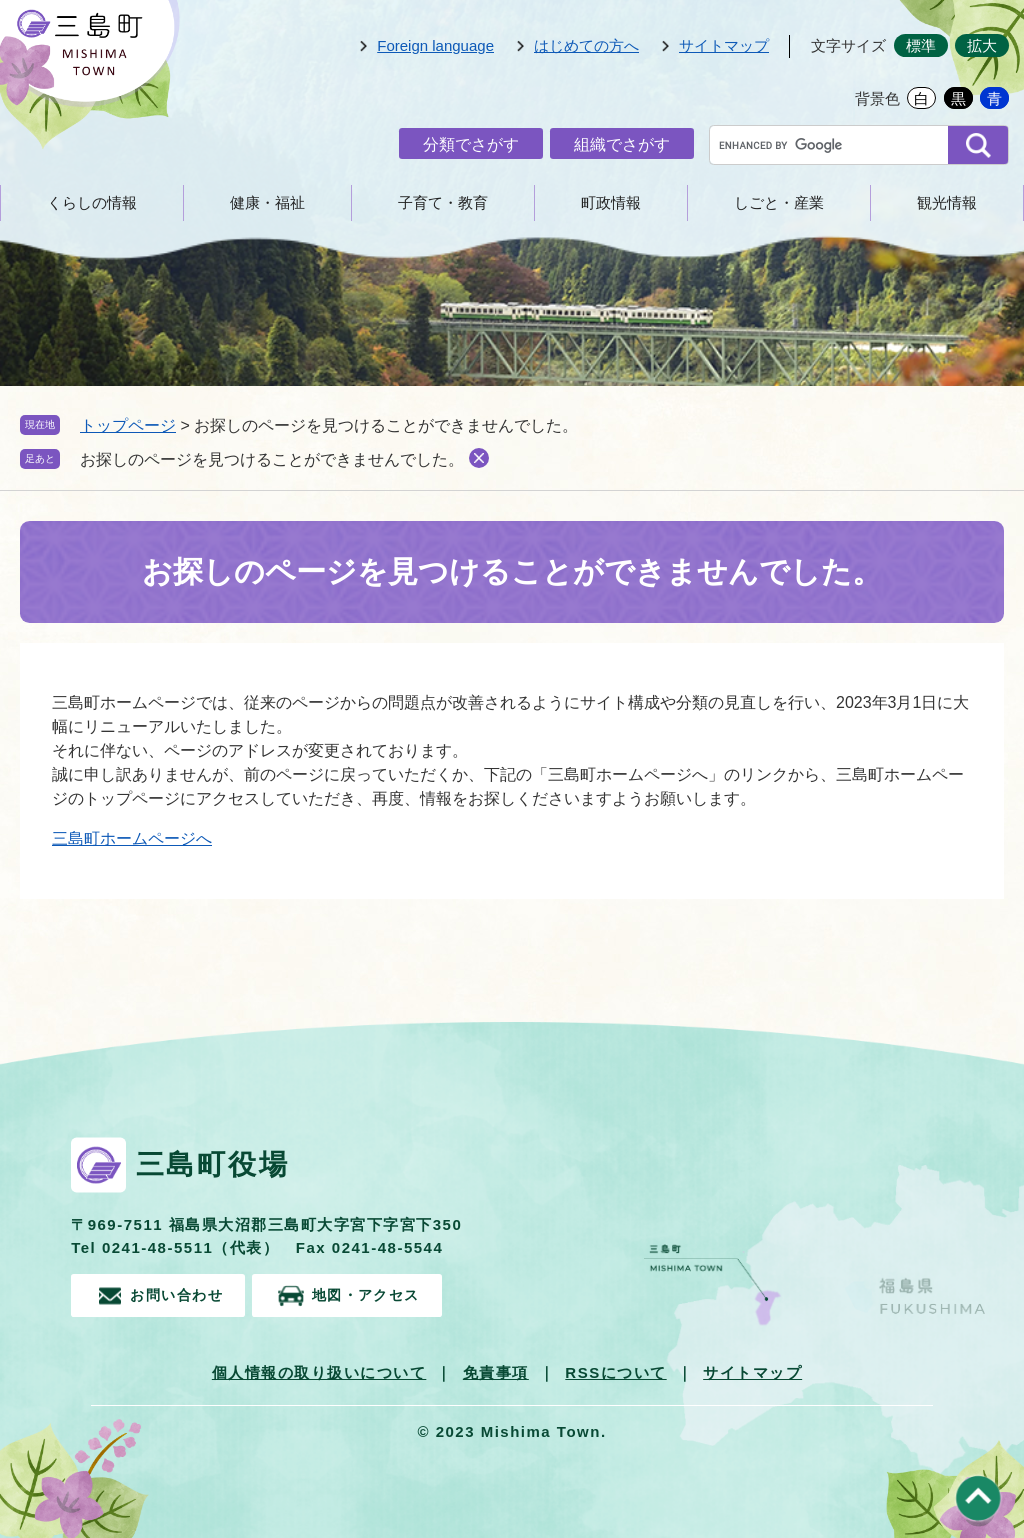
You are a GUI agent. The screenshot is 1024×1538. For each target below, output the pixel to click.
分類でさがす (471, 144)
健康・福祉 (267, 202)
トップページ (128, 425)
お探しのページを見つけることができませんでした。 (272, 459)
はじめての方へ (586, 45)
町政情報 (611, 202)
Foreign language (435, 45)
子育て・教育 (443, 202)
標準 (921, 45)
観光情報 (947, 202)
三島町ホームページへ (132, 838)
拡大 (982, 45)
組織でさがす (622, 144)
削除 (479, 458)
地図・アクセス (386, 1293)
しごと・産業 (779, 202)
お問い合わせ (180, 1293)
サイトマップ (724, 45)
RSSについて (615, 1370)
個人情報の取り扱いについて (319, 1370)
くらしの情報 (92, 202)
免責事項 (496, 1370)
